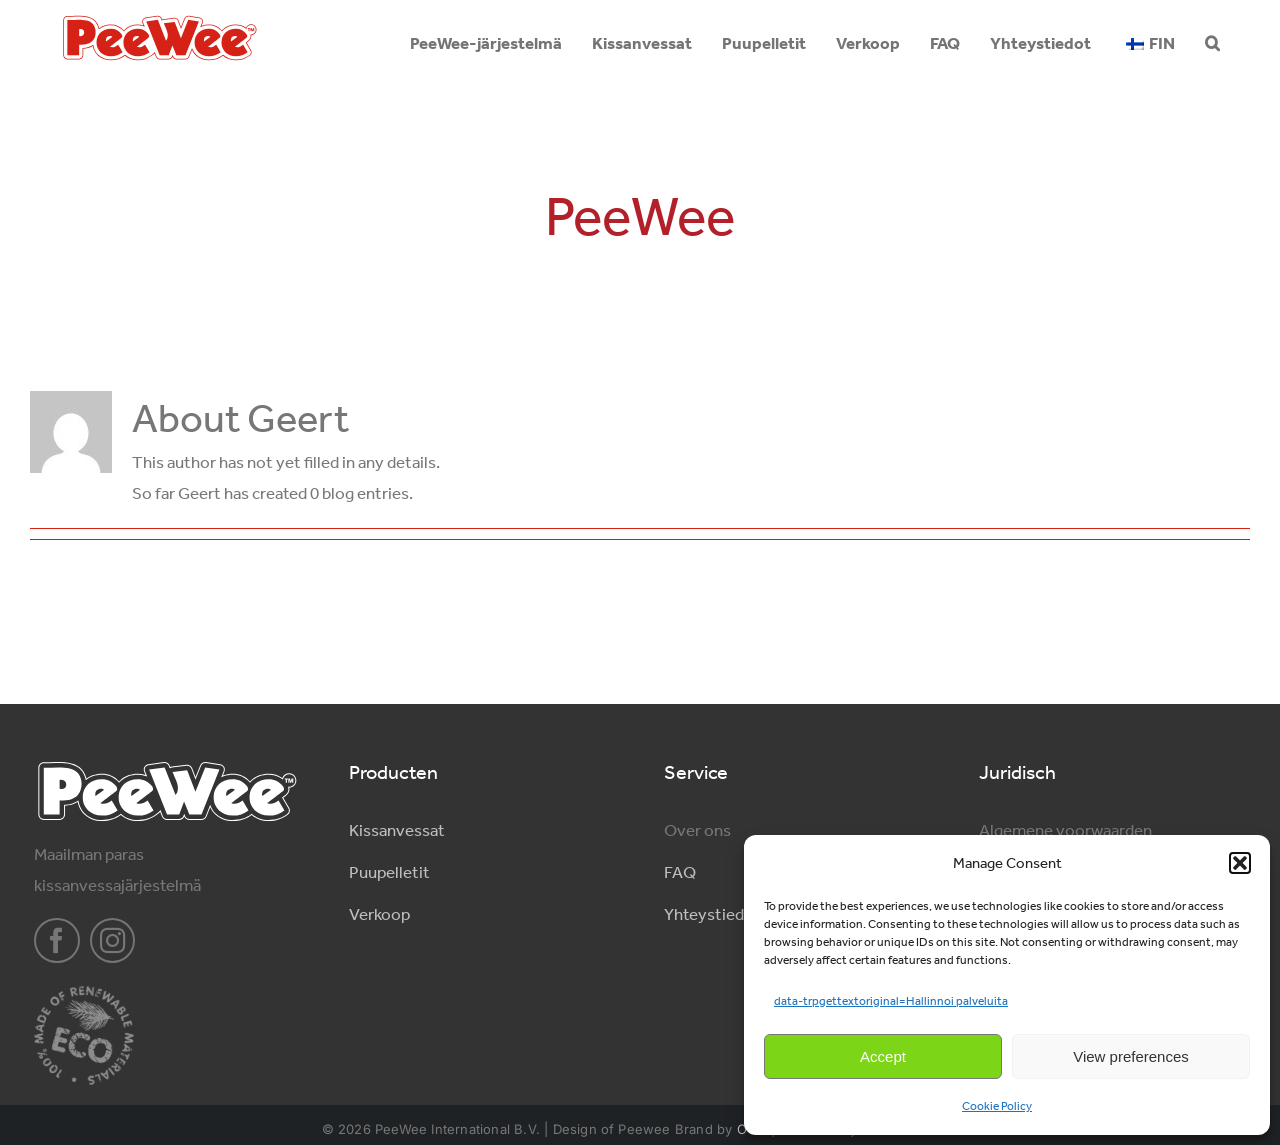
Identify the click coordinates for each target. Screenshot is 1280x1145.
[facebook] (57, 941)
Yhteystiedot (712, 914)
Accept (883, 1056)
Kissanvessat (397, 830)
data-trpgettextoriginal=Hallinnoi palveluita (891, 1001)
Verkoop (379, 914)
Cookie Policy (997, 1106)
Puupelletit (389, 872)
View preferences (1131, 1056)
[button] (1240, 863)
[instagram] (113, 941)
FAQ (680, 872)
